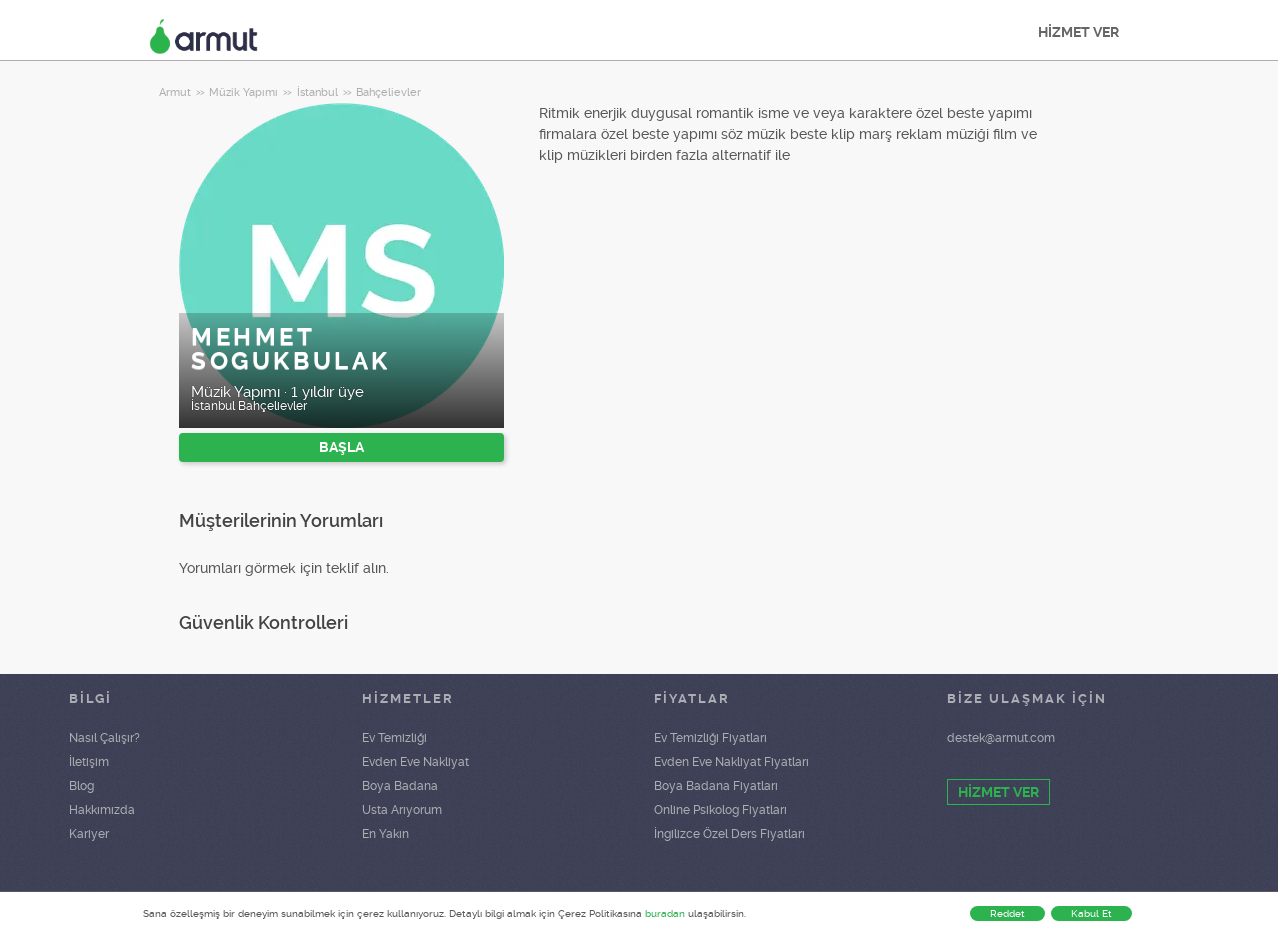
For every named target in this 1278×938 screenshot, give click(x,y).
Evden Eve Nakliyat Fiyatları (731, 762)
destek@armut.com (1001, 738)
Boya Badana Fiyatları (716, 786)
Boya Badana (400, 786)
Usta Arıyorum (402, 810)
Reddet (1007, 913)
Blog (81, 786)
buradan (665, 913)
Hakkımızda (102, 810)
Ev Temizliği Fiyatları (710, 738)
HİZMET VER (1078, 32)
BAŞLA (341, 447)
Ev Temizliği (394, 738)
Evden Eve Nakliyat (415, 762)
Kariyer (89, 834)
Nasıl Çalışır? (104, 738)
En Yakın (385, 834)
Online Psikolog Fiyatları (720, 810)
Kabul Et (1091, 913)
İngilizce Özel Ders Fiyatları (729, 834)
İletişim (89, 762)
